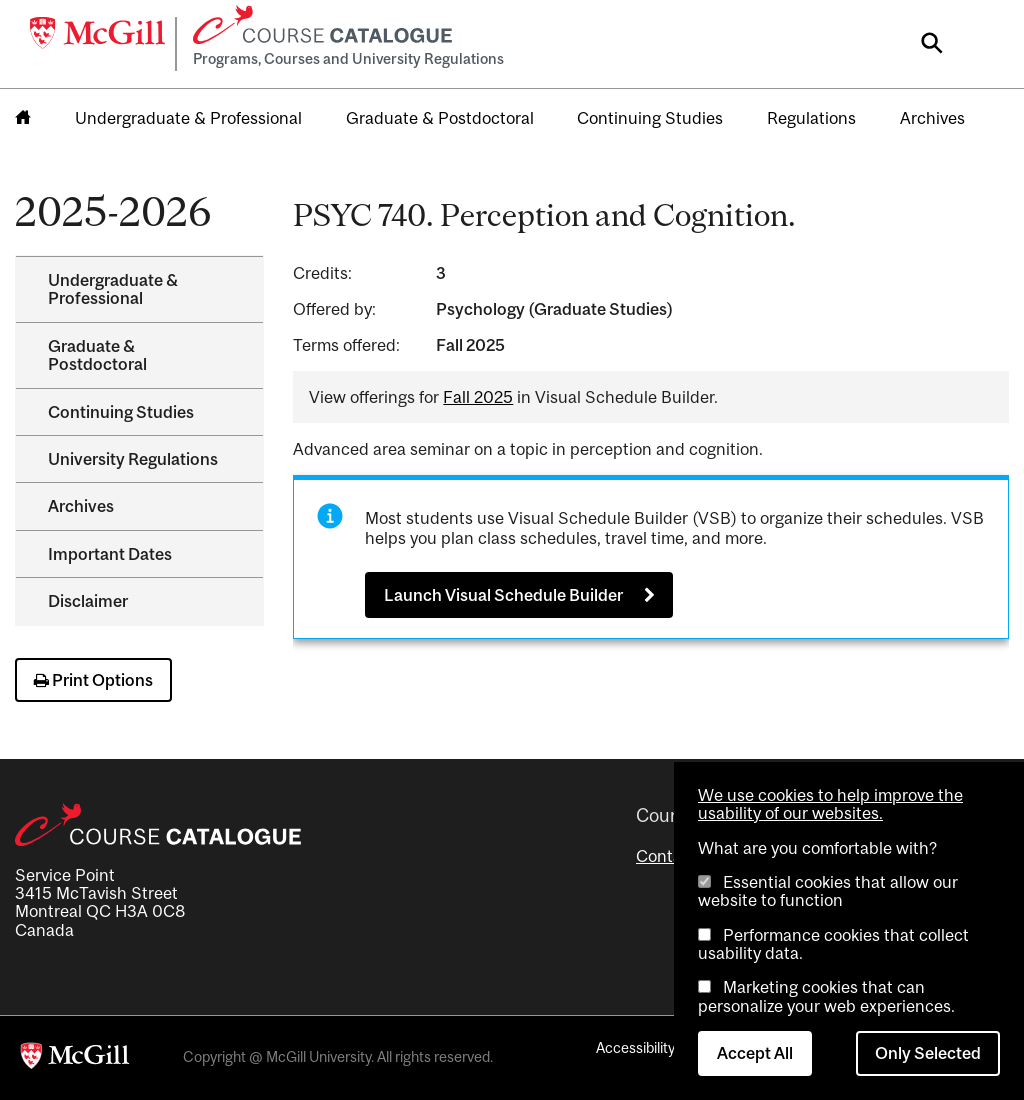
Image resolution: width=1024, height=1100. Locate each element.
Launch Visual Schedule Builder (503, 595)
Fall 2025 (478, 397)
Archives (932, 118)
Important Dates (110, 554)
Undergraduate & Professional (188, 118)
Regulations (811, 118)
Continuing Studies (650, 118)
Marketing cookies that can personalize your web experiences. (826, 996)
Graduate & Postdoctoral (440, 118)
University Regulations (133, 459)
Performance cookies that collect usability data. (833, 944)
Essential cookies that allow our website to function (828, 891)
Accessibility (635, 1047)
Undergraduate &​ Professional (113, 289)
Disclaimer (88, 601)
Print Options (93, 680)
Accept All (755, 1053)
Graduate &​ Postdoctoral (97, 355)
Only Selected (928, 1053)
